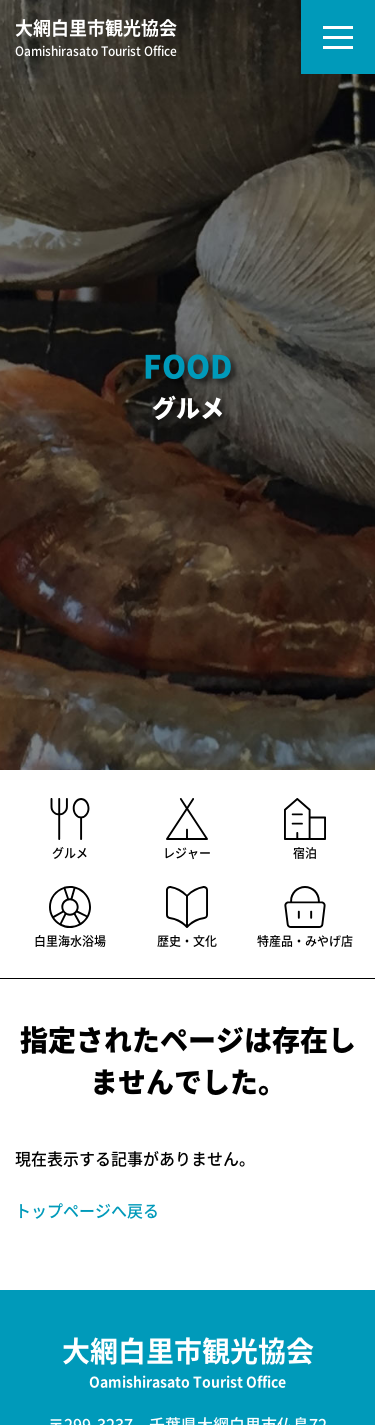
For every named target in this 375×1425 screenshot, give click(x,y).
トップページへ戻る (87, 1211)
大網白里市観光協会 (96, 39)
